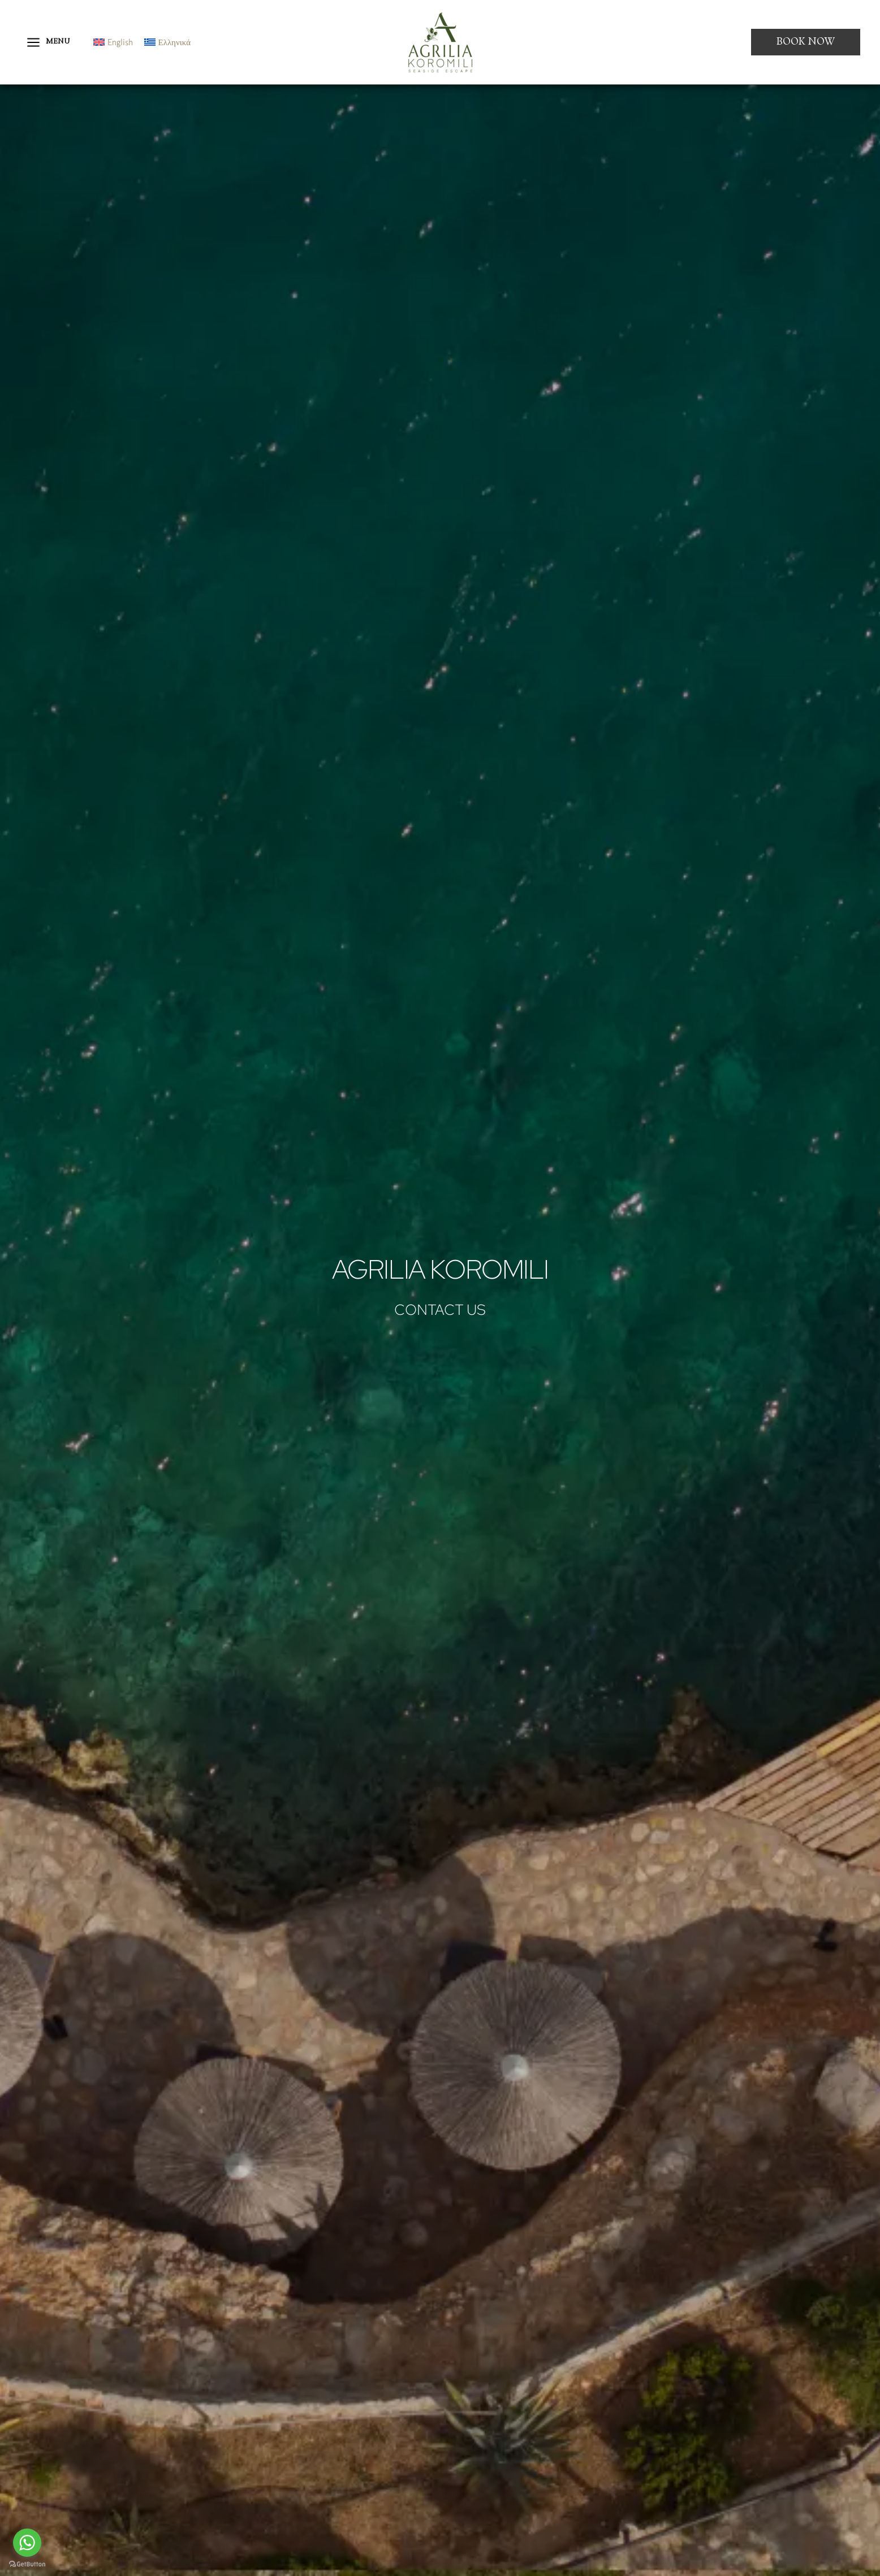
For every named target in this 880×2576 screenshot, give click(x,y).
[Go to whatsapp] (27, 2543)
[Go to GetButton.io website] (27, 2564)
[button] (805, 42)
